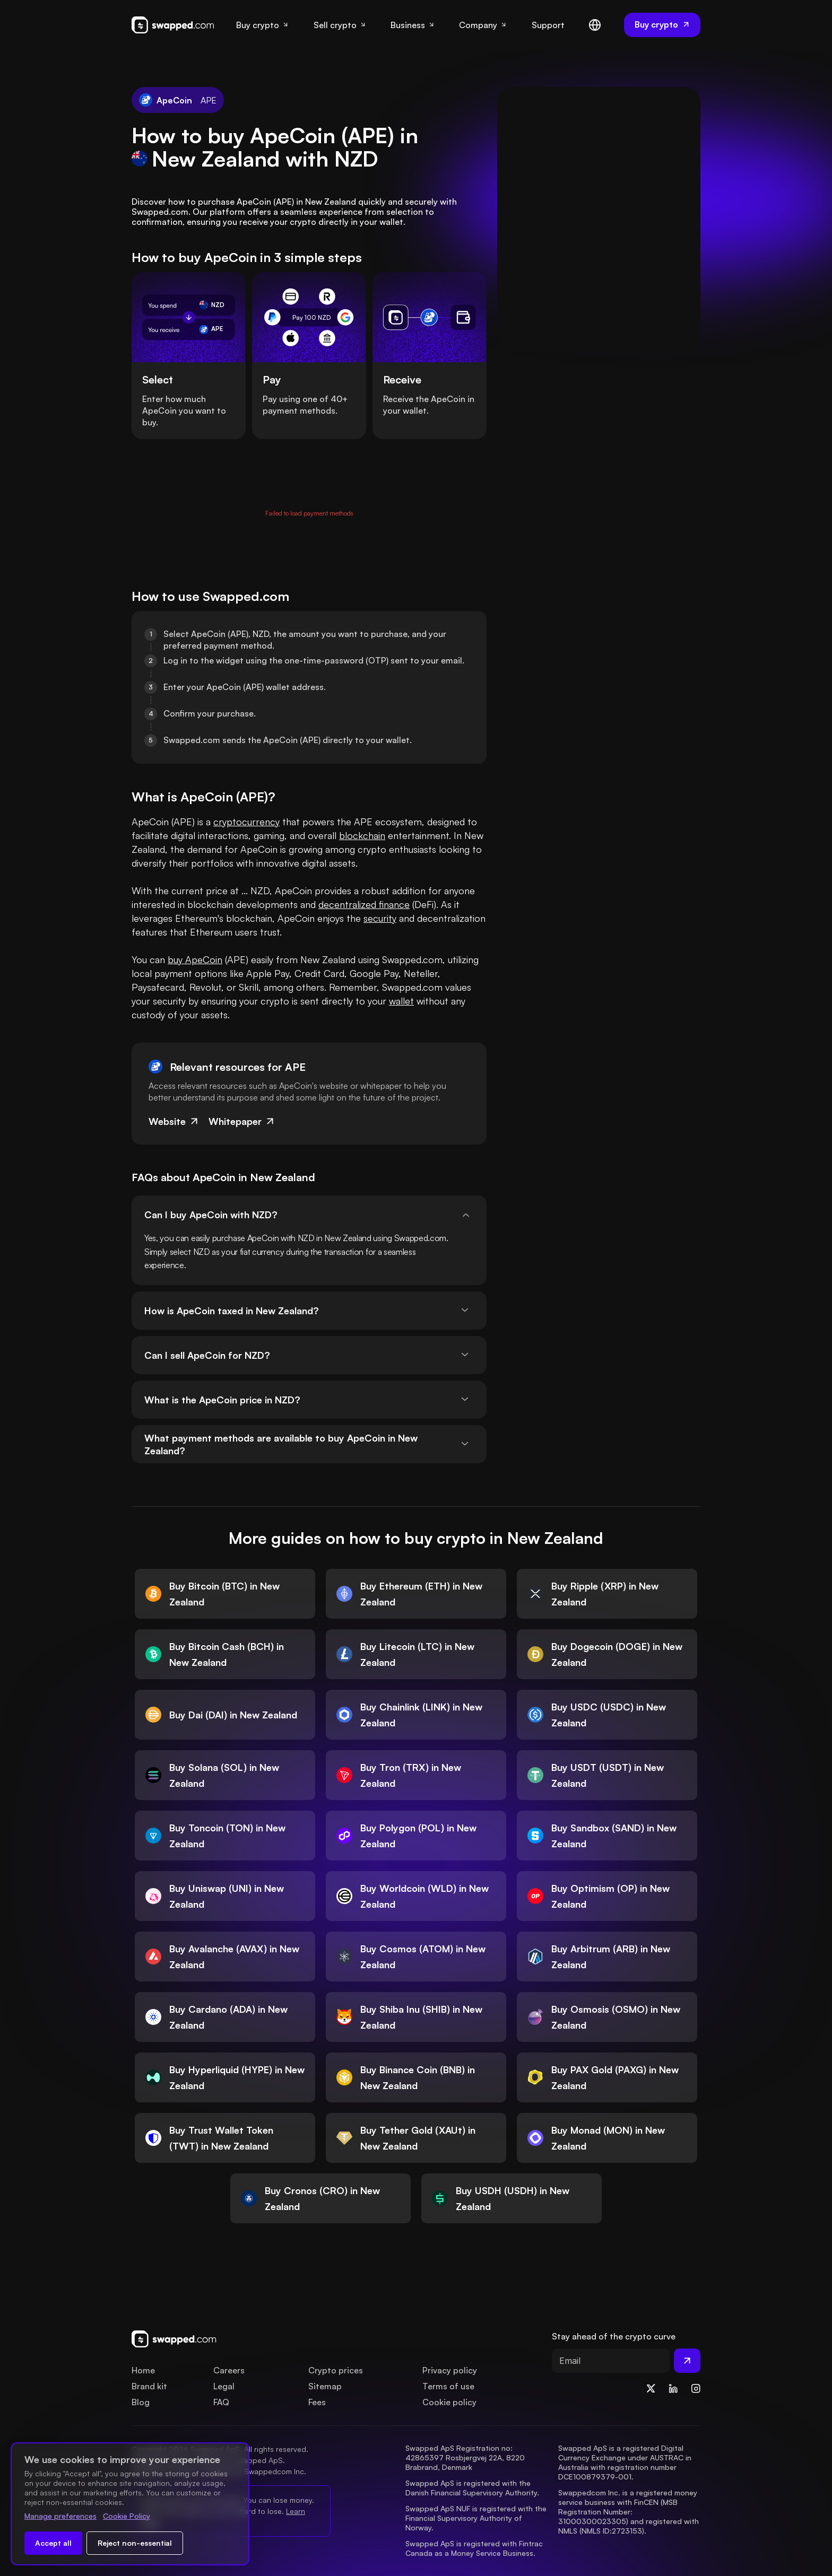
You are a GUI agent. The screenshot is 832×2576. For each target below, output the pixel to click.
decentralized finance (364, 904)
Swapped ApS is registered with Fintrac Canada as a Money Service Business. (475, 2548)
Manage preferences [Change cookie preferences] (60, 2515)
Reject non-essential (135, 2542)
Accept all (53, 2542)
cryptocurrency (246, 821)
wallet (401, 1001)
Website (174, 1121)
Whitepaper (242, 1121)
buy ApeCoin (195, 959)
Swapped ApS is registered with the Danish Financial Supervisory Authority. (472, 2487)
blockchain (362, 835)
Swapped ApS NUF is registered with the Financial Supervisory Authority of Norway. (477, 2518)
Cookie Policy (126, 2515)
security (379, 918)
